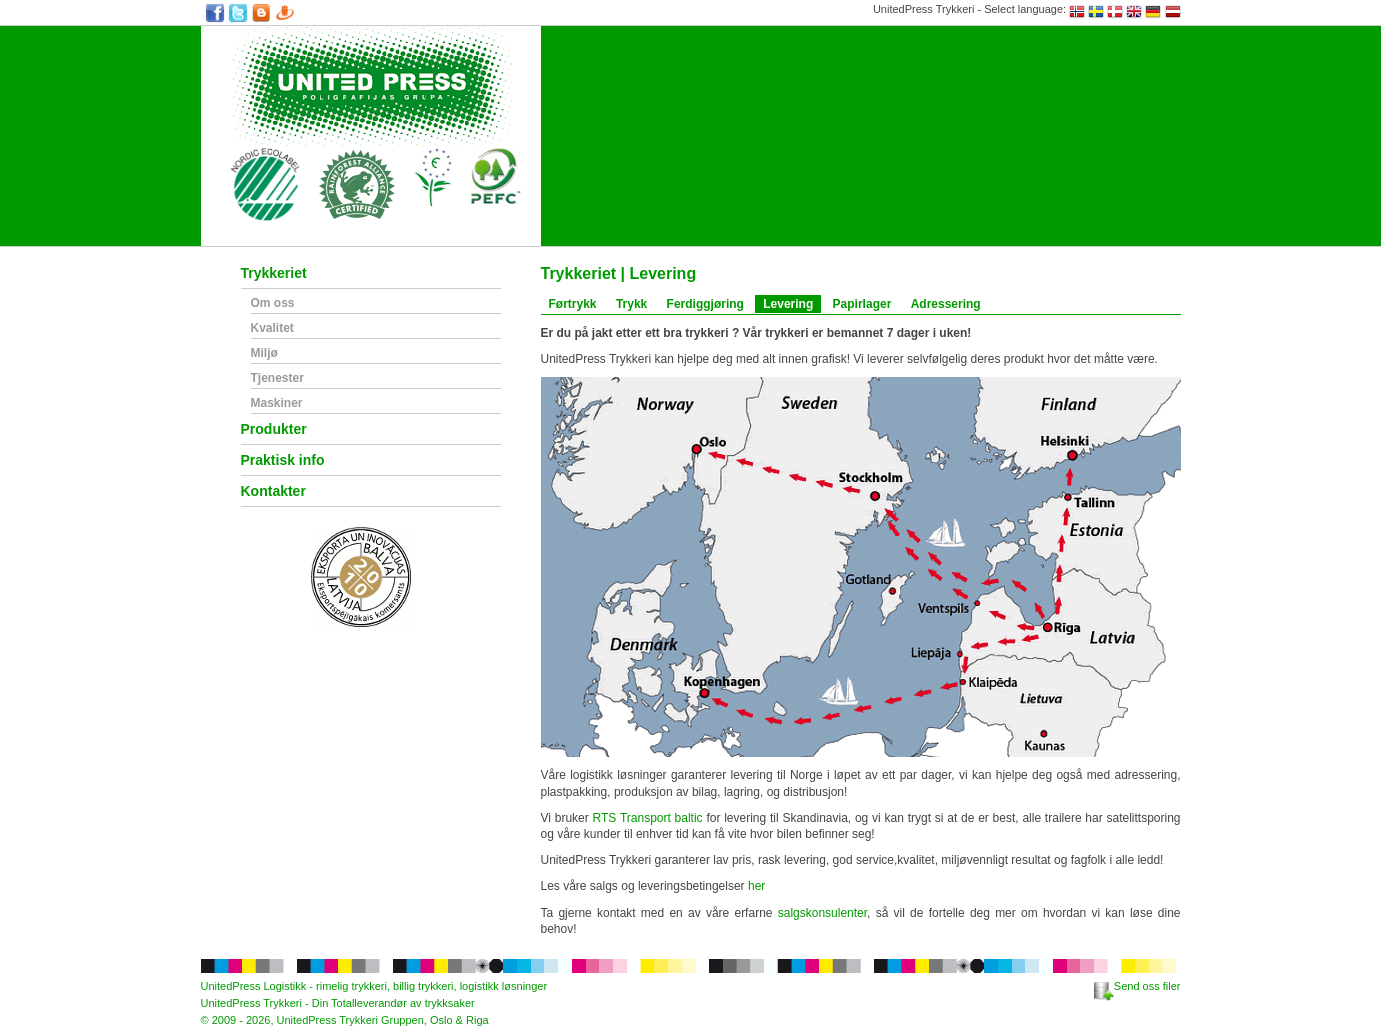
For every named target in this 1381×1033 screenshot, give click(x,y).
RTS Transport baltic (648, 818)
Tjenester (277, 378)
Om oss (273, 303)
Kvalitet (272, 328)
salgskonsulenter (822, 913)
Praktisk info (283, 460)
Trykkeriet (274, 273)
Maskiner (277, 403)
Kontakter (273, 491)
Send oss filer (1137, 986)
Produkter (274, 429)
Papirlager (862, 304)
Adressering (946, 304)
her (756, 886)
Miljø (264, 353)
